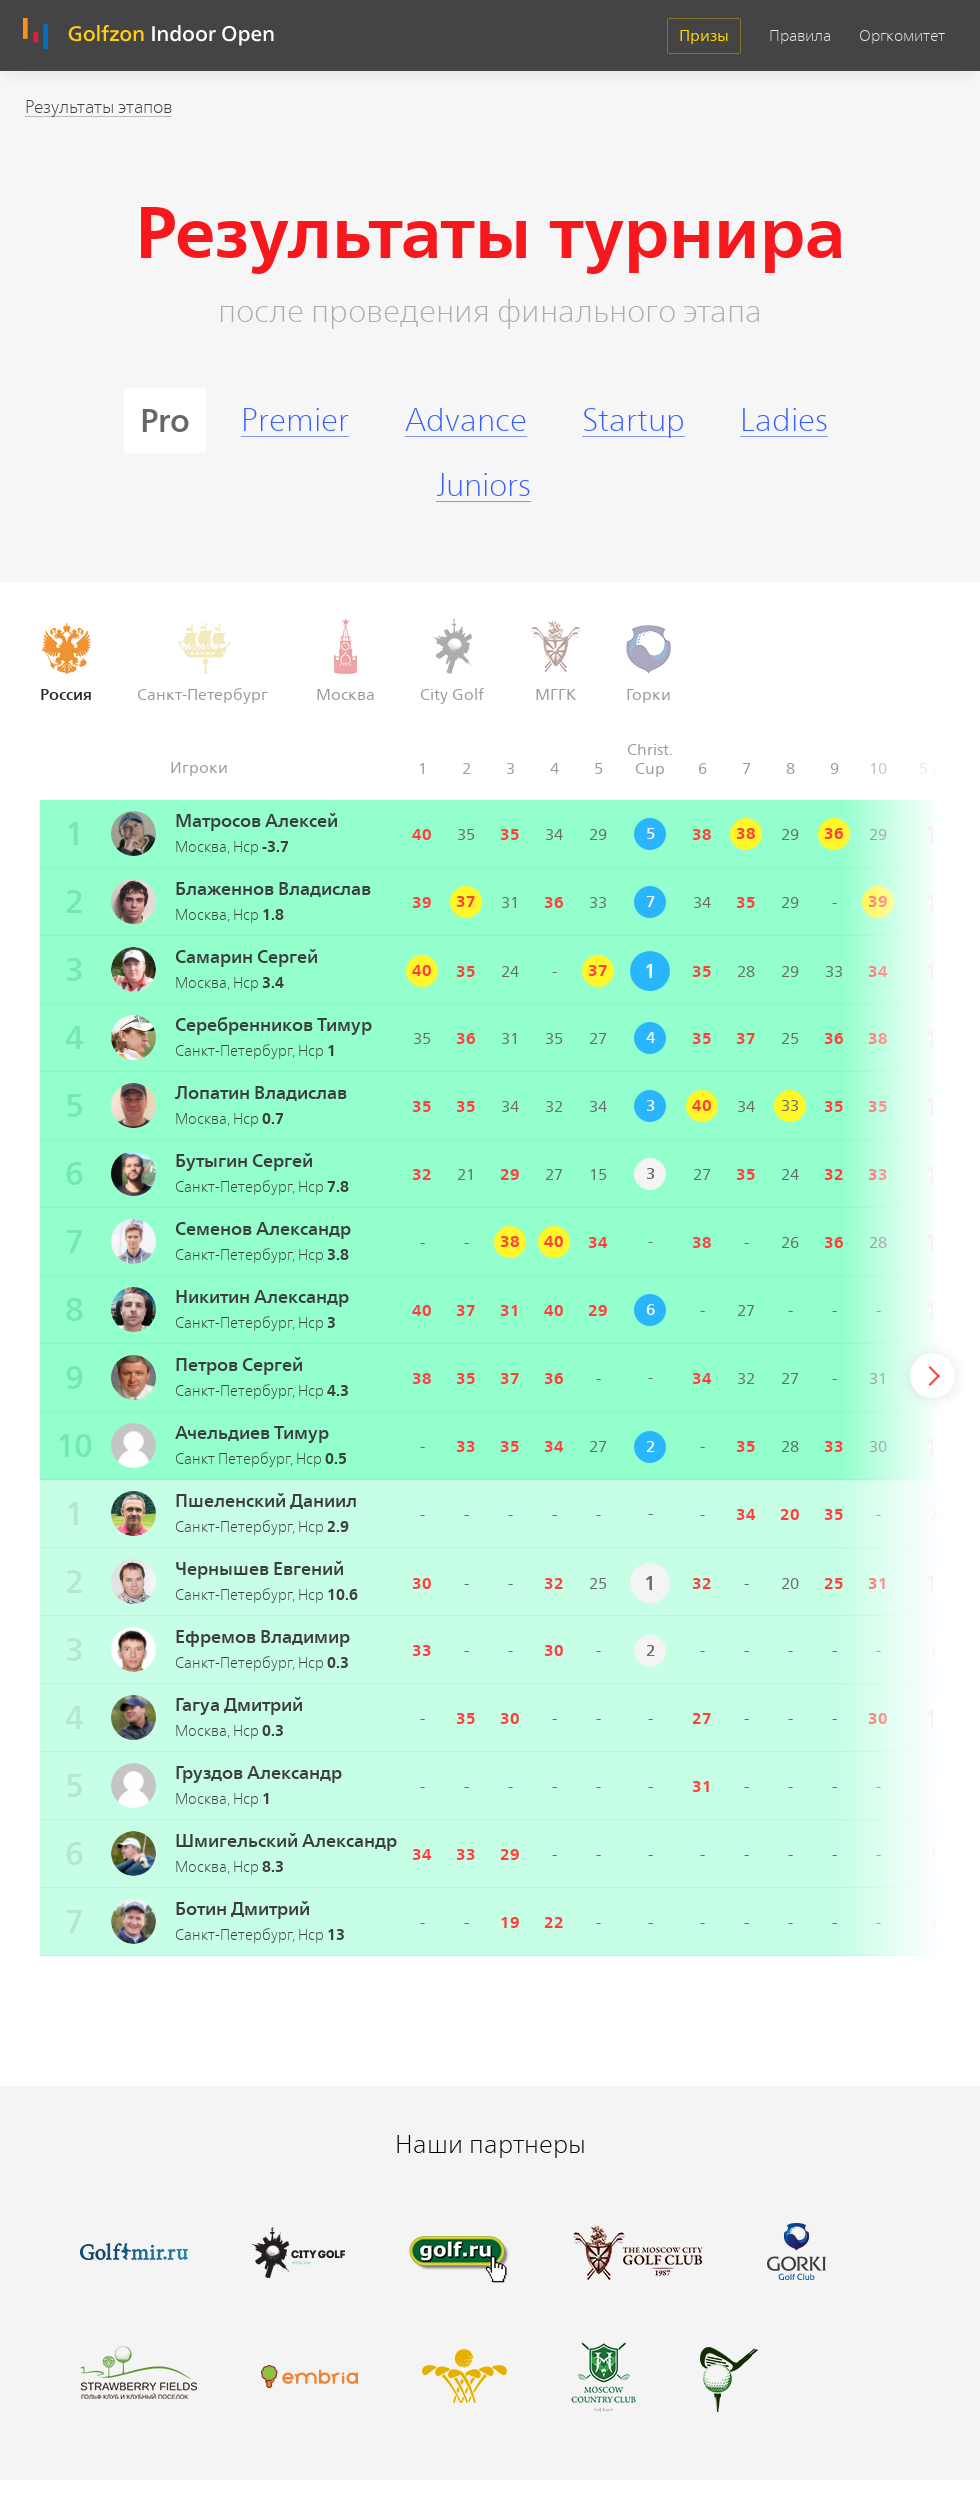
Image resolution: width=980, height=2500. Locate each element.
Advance (466, 420)
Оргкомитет (902, 36)
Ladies (784, 420)
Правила (800, 36)
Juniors (483, 485)
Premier (295, 420)
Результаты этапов (98, 107)
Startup (633, 420)
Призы (704, 35)
